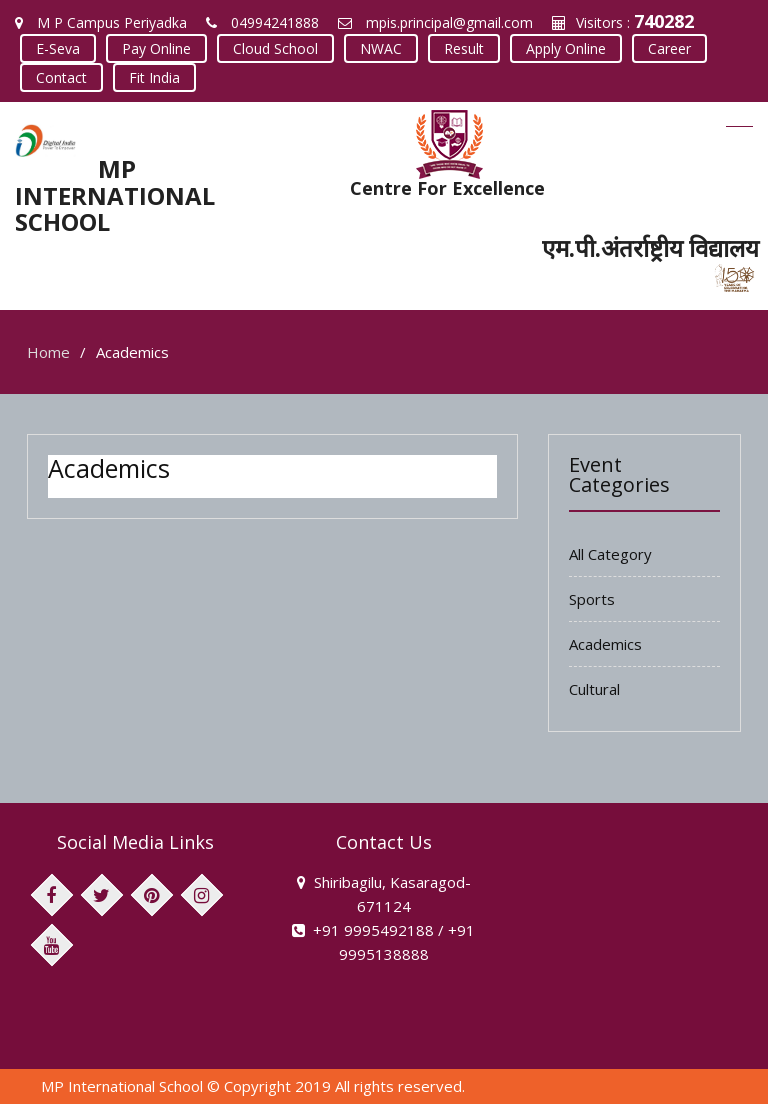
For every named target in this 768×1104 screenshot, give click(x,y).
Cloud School (275, 48)
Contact (61, 77)
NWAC (381, 48)
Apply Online (566, 48)
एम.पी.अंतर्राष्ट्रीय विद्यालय (650, 247)
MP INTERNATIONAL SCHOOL (115, 195)
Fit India (154, 77)
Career (669, 48)
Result (464, 48)
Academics (605, 644)
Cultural (594, 689)
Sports (592, 599)
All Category (610, 554)
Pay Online (156, 48)
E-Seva (58, 48)
